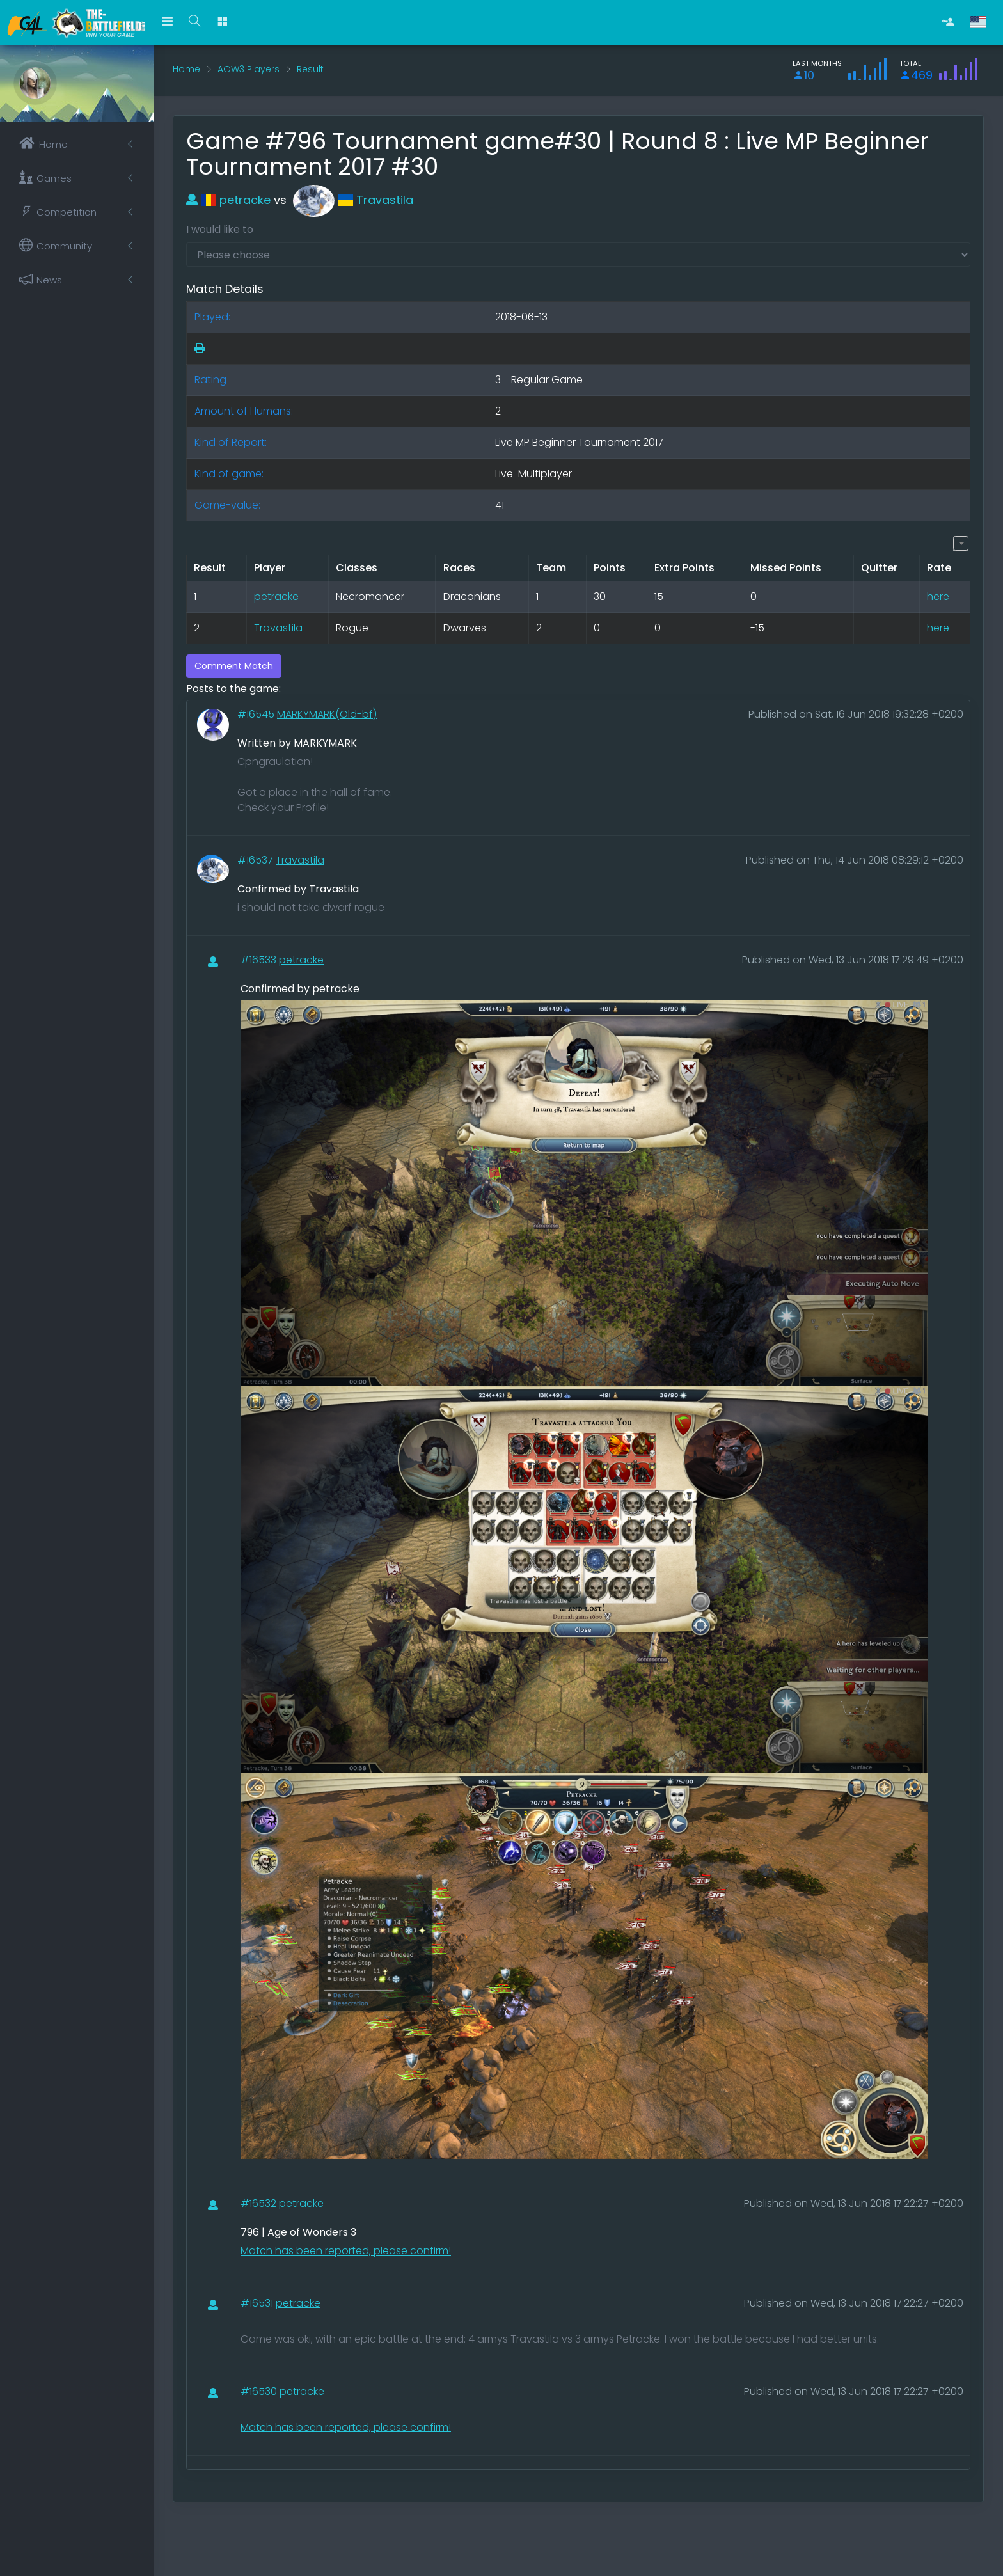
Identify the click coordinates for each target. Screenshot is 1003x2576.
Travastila (353, 200)
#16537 (256, 860)
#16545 (257, 714)
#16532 (260, 2203)
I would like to (219, 229)
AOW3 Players (248, 69)
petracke (228, 200)
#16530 (260, 2391)
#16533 (260, 959)
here (938, 596)
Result (310, 69)
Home (186, 69)
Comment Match (233, 666)
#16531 (258, 2303)
